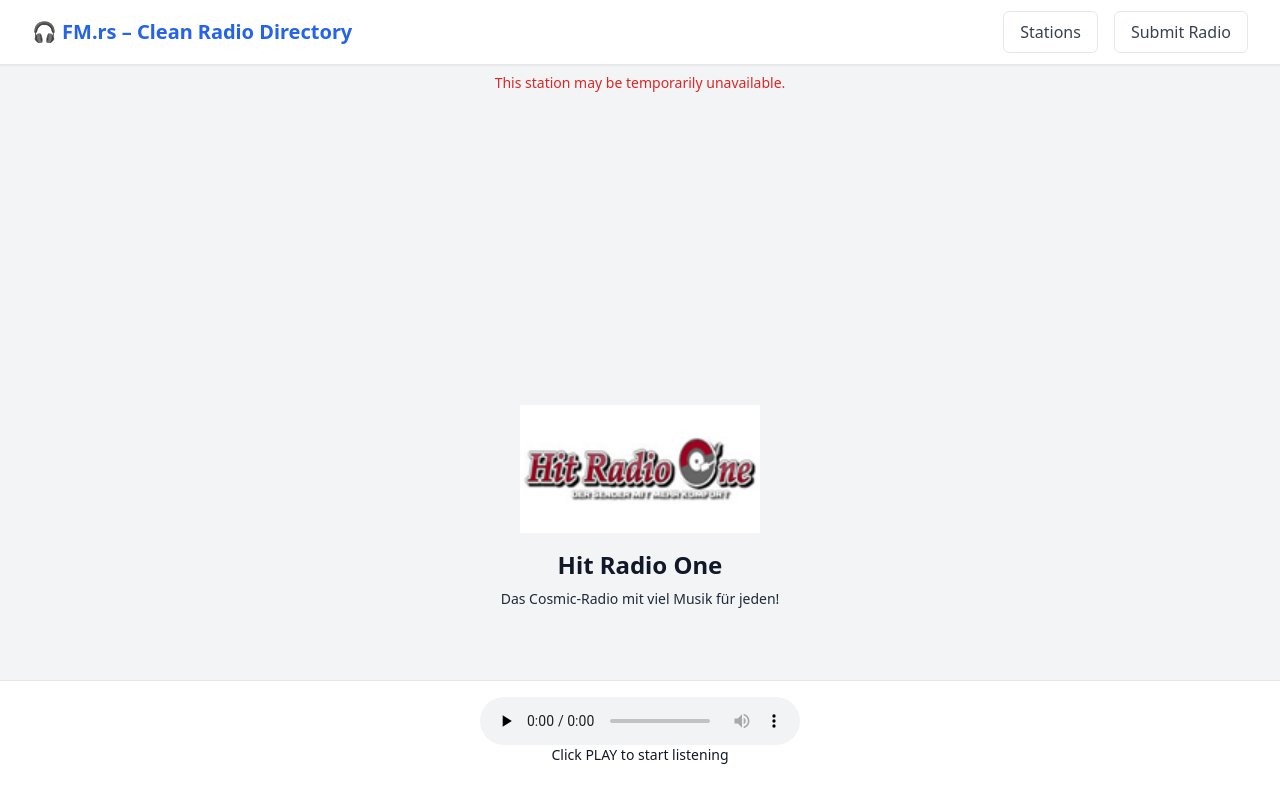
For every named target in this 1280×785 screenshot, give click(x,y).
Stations (1050, 32)
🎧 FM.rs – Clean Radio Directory (192, 31)
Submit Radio (1181, 32)
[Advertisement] (640, 233)
